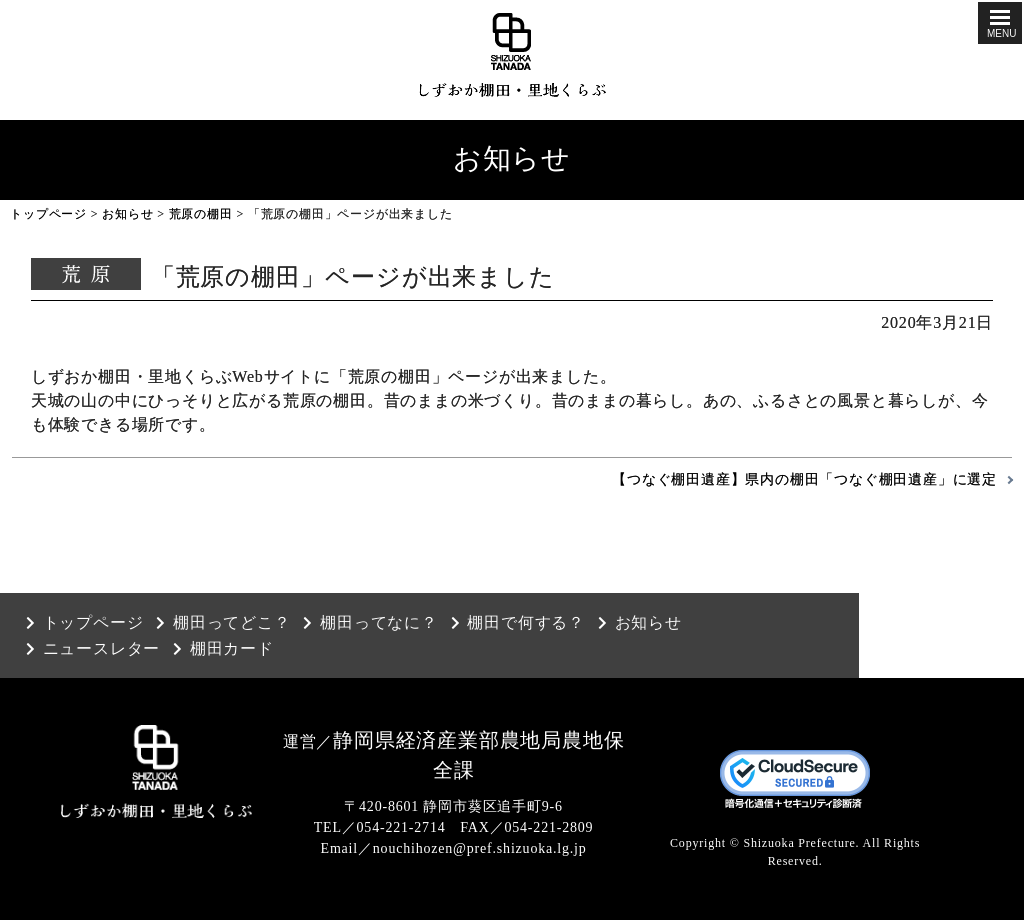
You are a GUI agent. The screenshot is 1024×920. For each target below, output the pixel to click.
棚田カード (232, 649)
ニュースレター (102, 649)
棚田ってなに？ (379, 623)
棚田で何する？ (526, 623)
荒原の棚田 (201, 214)
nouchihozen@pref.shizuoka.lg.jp (480, 848)
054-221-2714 (401, 827)
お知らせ (127, 214)
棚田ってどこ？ (232, 623)
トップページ (48, 214)
